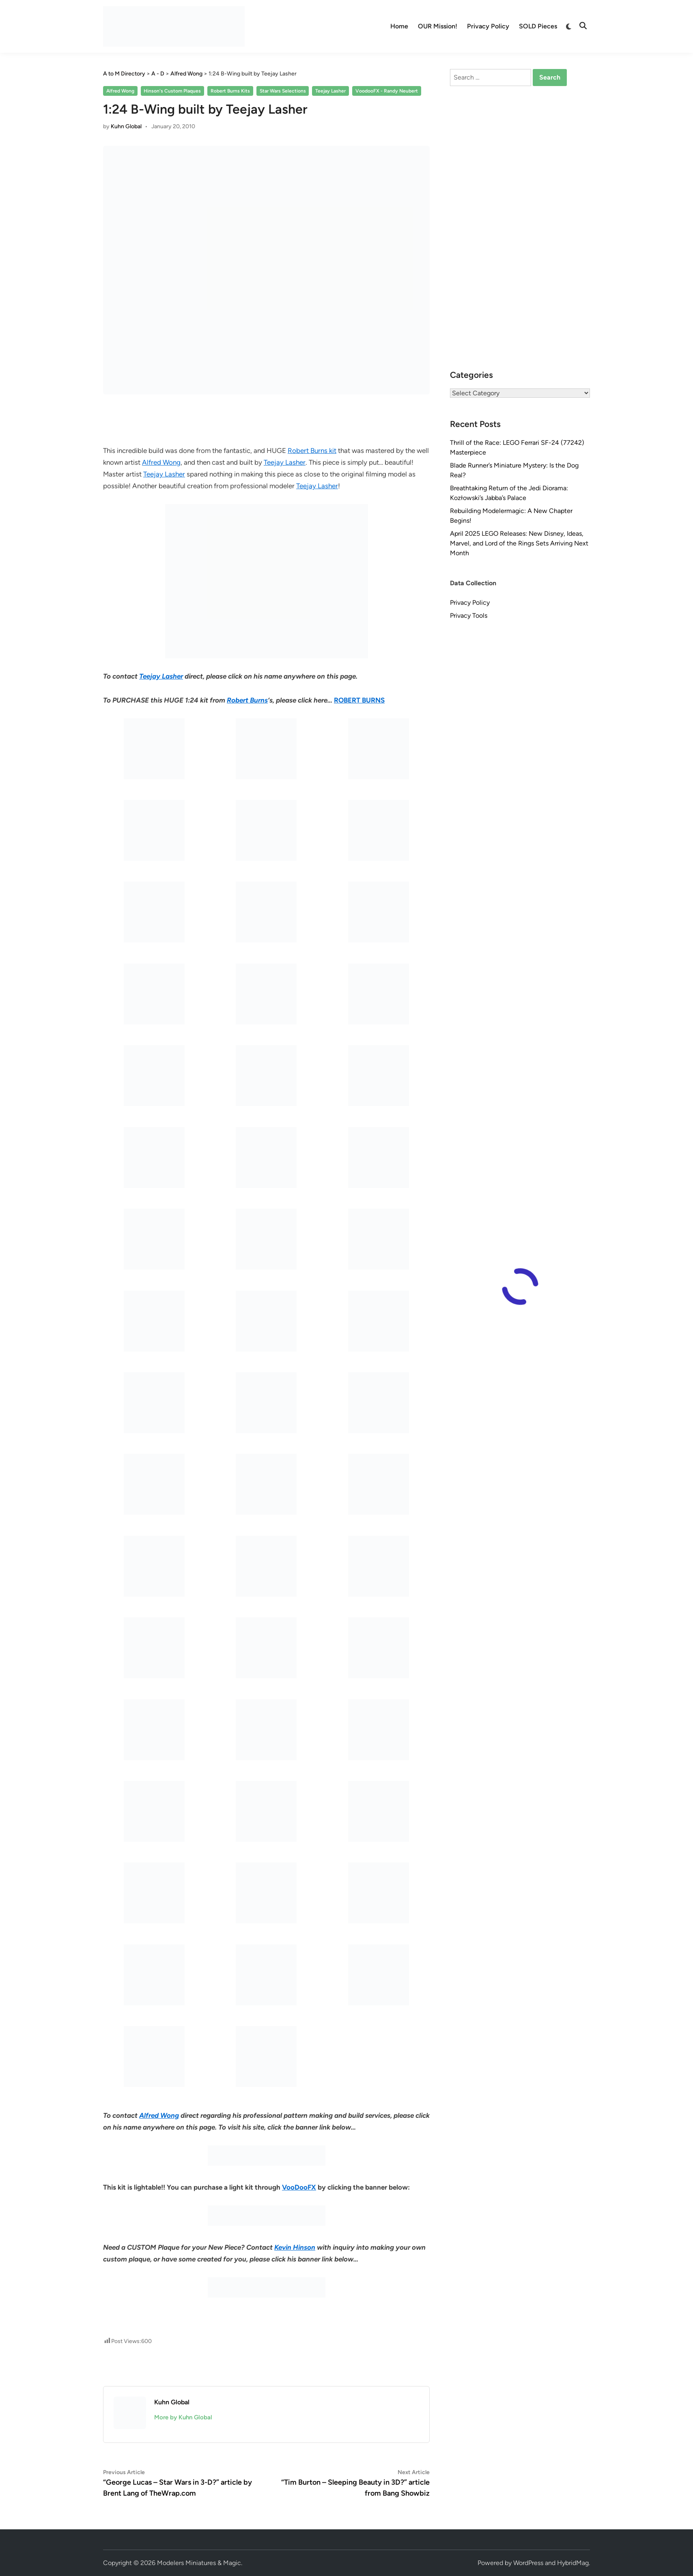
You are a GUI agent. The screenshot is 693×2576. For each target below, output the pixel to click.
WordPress (528, 2563)
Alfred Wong (120, 91)
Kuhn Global (126, 126)
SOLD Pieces (538, 26)
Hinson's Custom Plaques (172, 91)
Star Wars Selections (283, 91)
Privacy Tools (468, 615)
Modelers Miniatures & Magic (199, 2563)
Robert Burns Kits (230, 91)
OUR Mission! (437, 26)
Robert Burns (247, 700)
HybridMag (573, 2563)
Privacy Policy (488, 26)
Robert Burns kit (312, 450)
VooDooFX (299, 2187)
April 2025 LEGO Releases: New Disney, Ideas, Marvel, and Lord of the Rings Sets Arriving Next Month (519, 543)
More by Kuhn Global (183, 2417)
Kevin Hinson (294, 2247)
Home (399, 26)
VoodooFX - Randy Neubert (386, 91)
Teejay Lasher (330, 91)
